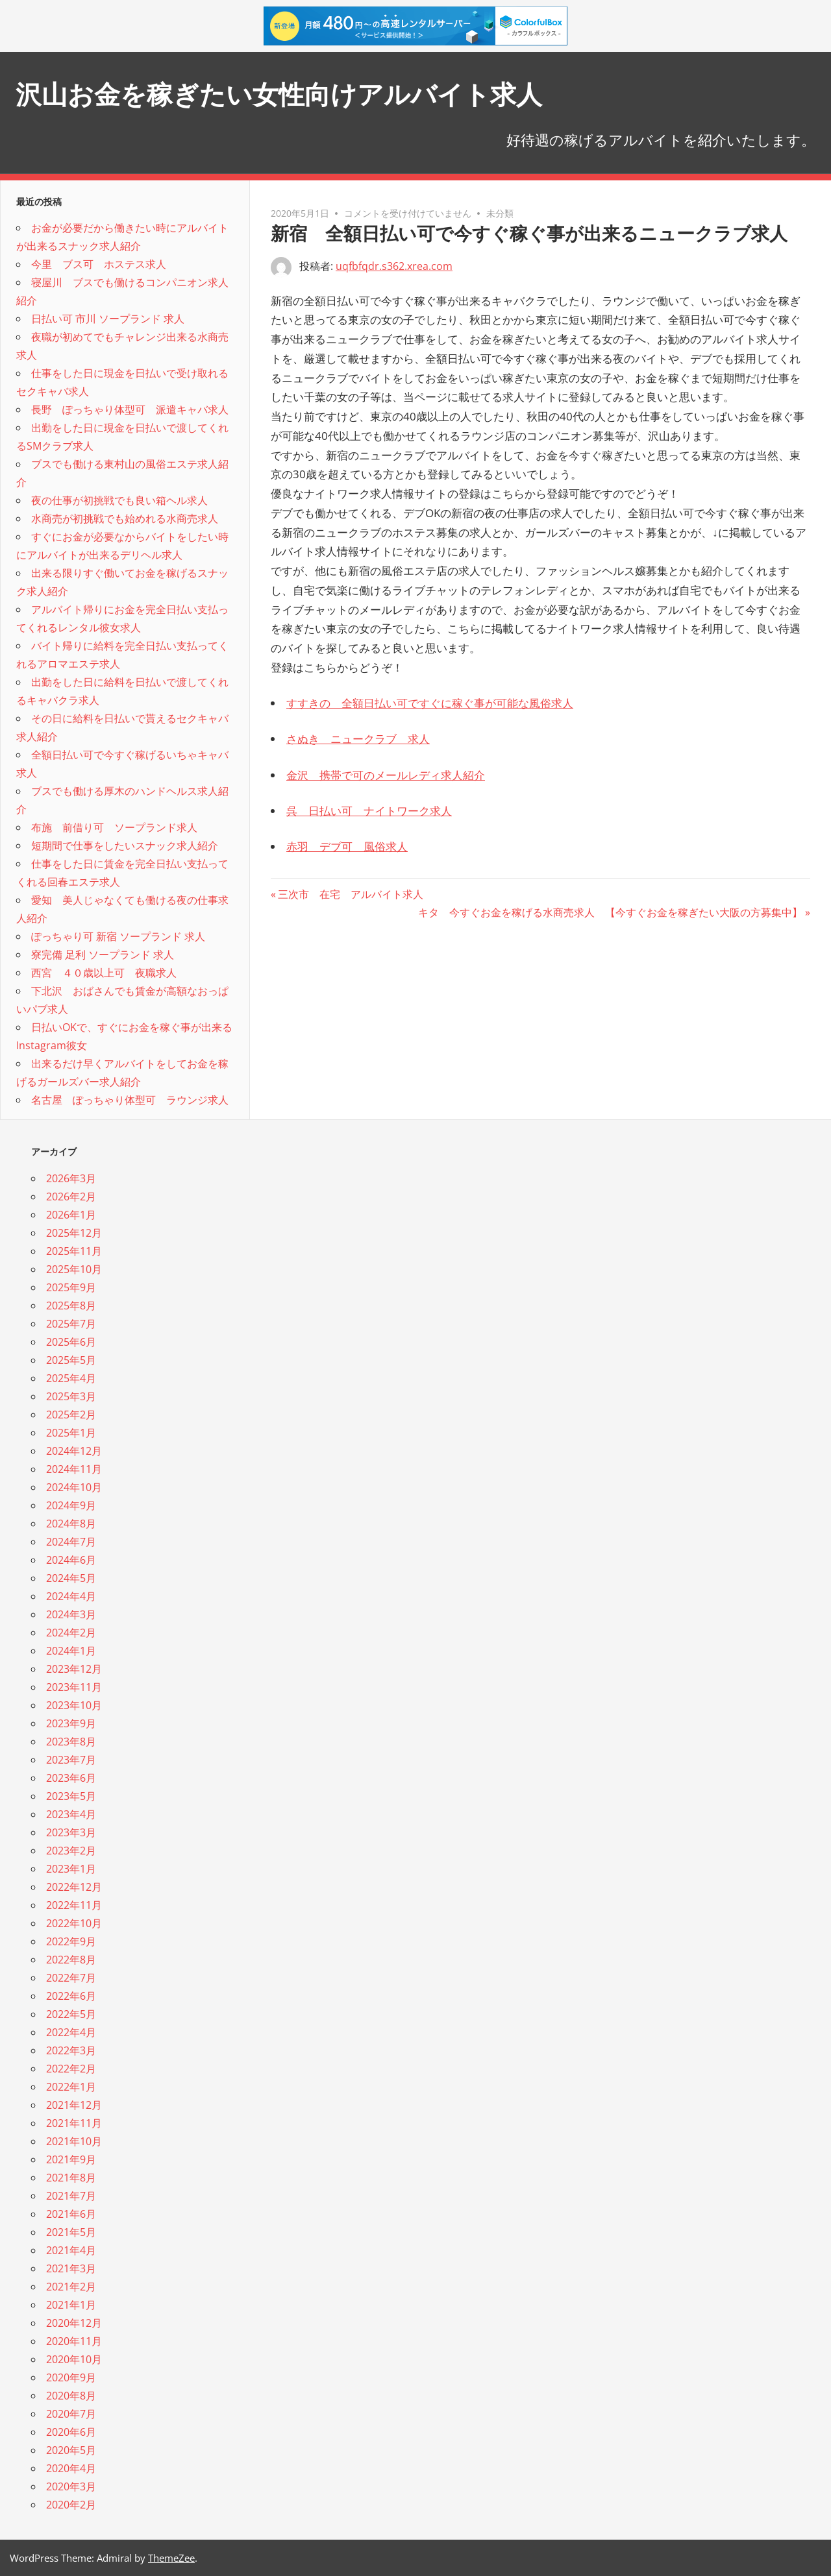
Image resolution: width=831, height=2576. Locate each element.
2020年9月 (71, 2377)
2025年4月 (71, 1378)
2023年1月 (71, 1869)
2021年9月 (71, 2159)
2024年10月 (74, 1487)
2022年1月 (71, 2087)
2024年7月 (71, 1542)
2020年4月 (71, 2468)
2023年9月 (71, 1723)
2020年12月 (74, 2323)
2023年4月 (71, 1814)
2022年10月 (74, 1923)
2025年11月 (74, 1251)
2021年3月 (71, 2268)
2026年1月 (71, 1215)
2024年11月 (74, 1469)
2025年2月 (71, 1414)
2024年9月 (71, 1505)
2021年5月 (71, 2232)
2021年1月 (71, 2305)
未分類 (500, 213)
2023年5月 (71, 1796)
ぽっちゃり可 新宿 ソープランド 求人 (118, 936)
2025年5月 (71, 1360)
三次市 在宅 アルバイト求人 (350, 894)
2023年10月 (74, 1705)
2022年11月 (74, 1905)
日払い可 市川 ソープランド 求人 (107, 318)
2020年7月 (71, 2414)
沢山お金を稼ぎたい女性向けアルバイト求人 (279, 94)
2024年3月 (71, 1614)
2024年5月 (71, 1578)
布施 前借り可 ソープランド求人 (114, 827)
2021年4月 (71, 2250)
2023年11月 (74, 1687)
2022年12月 (74, 1887)
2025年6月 (71, 1342)
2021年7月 (71, 2196)
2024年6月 (71, 1560)
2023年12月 (74, 1669)
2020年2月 (71, 2504)
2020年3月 (71, 2486)
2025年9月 (71, 1287)
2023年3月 (71, 1832)
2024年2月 (71, 1632)
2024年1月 (71, 1651)
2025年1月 (71, 1433)
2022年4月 (71, 2032)
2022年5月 (71, 2014)
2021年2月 (71, 2286)
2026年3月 (71, 1178)
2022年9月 (71, 1941)
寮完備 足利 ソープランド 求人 (102, 954)
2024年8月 (71, 1523)
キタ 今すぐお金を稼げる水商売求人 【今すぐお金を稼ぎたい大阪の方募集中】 (610, 912)
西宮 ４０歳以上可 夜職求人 (104, 973)
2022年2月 (71, 2068)
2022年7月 (71, 1978)
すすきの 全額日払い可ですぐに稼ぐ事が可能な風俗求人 (429, 703)
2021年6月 (71, 2214)
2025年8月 (71, 1305)
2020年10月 (74, 2359)
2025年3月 (71, 1396)
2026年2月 (71, 1196)
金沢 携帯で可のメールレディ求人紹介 (385, 775)
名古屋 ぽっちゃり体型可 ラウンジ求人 (130, 1100)
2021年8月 (71, 2177)
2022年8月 (71, 1959)
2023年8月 (71, 1741)
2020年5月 (71, 2450)
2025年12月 (74, 1233)
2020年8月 (71, 2395)
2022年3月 (71, 2050)
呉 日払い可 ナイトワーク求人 (369, 810)
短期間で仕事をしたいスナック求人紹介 (124, 845)
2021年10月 (74, 2141)
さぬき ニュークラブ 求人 (358, 738)
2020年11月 (74, 2341)
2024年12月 (74, 1451)
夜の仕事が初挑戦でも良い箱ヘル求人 (119, 500)
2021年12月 (74, 2105)
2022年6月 (71, 1996)
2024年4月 (71, 1596)
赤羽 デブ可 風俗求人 (347, 846)
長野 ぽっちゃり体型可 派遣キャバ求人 (130, 409)
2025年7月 (71, 1324)
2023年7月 (71, 1760)
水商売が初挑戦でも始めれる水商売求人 (124, 518)
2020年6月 (71, 2432)
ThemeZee (171, 2557)
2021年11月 (74, 2123)
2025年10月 (74, 1269)
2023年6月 (71, 1778)
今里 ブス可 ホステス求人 (98, 264)
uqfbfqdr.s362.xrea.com (394, 266)
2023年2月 (71, 1850)
